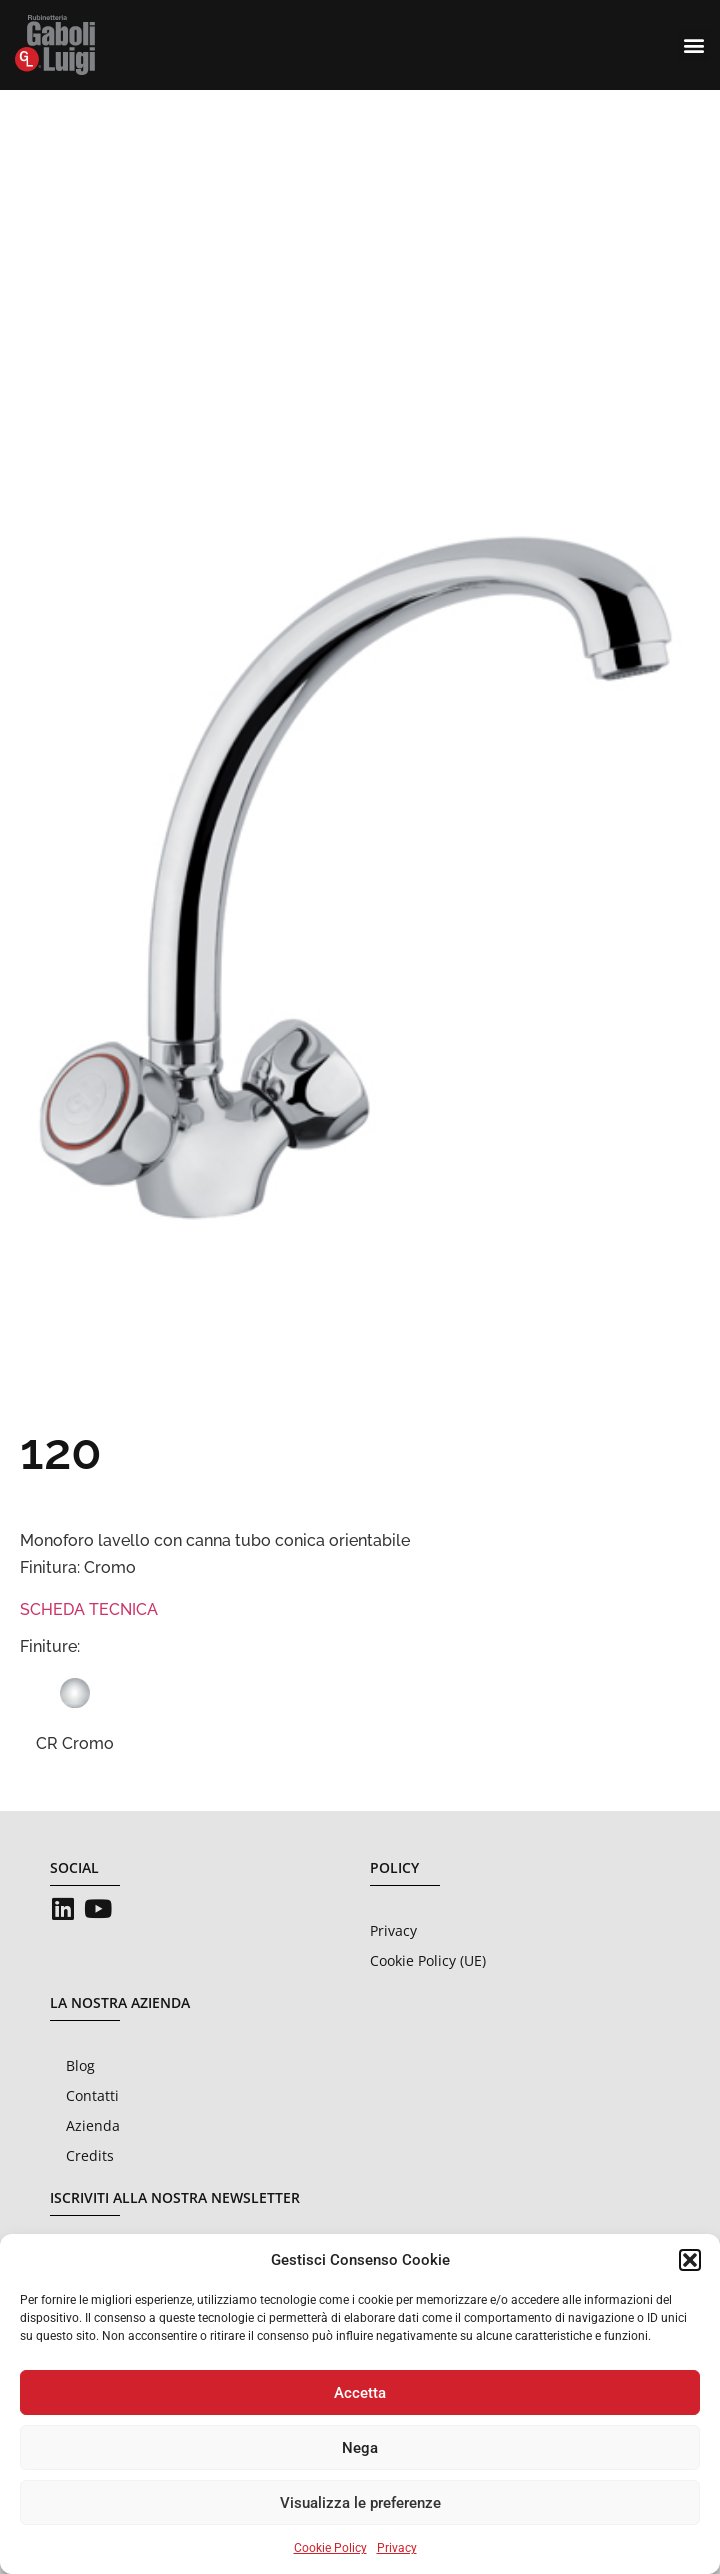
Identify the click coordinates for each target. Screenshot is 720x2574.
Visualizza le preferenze (360, 2503)
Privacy (397, 2548)
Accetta (360, 2393)
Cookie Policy (330, 2548)
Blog (80, 2065)
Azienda (93, 2125)
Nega (360, 2448)
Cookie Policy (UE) (428, 1960)
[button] (690, 2260)
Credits (90, 2155)
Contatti (92, 2095)
